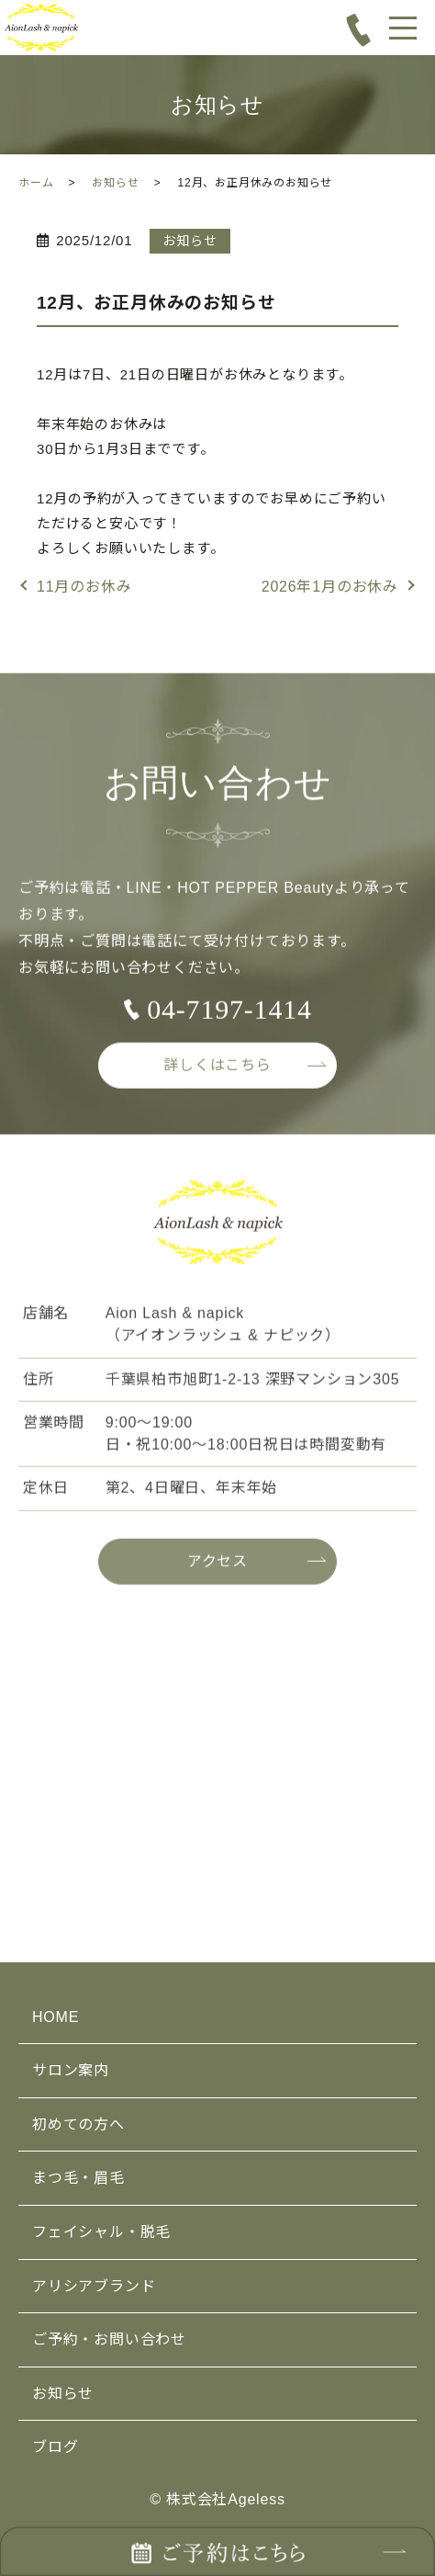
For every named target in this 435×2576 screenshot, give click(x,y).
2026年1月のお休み (330, 586)
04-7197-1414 (229, 1016)
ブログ (55, 2447)
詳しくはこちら (217, 1071)
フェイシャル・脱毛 (101, 2232)
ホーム (35, 182)
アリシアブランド (93, 2286)
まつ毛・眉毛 (78, 2178)
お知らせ (115, 182)
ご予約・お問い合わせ (109, 2339)
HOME (55, 2017)
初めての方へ (78, 2124)
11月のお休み (84, 586)
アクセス (217, 1568)
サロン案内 (70, 2070)
